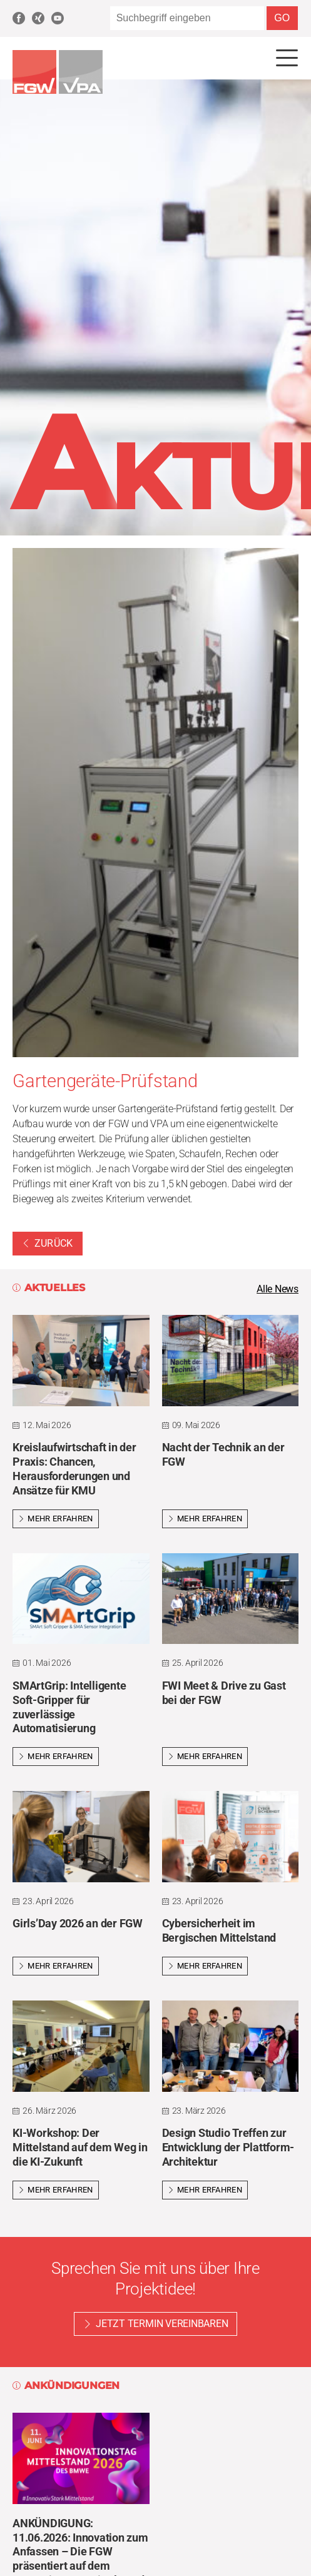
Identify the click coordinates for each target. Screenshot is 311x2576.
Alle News (277, 1289)
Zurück (47, 1243)
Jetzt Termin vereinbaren (162, 2324)
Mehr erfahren (55, 1518)
